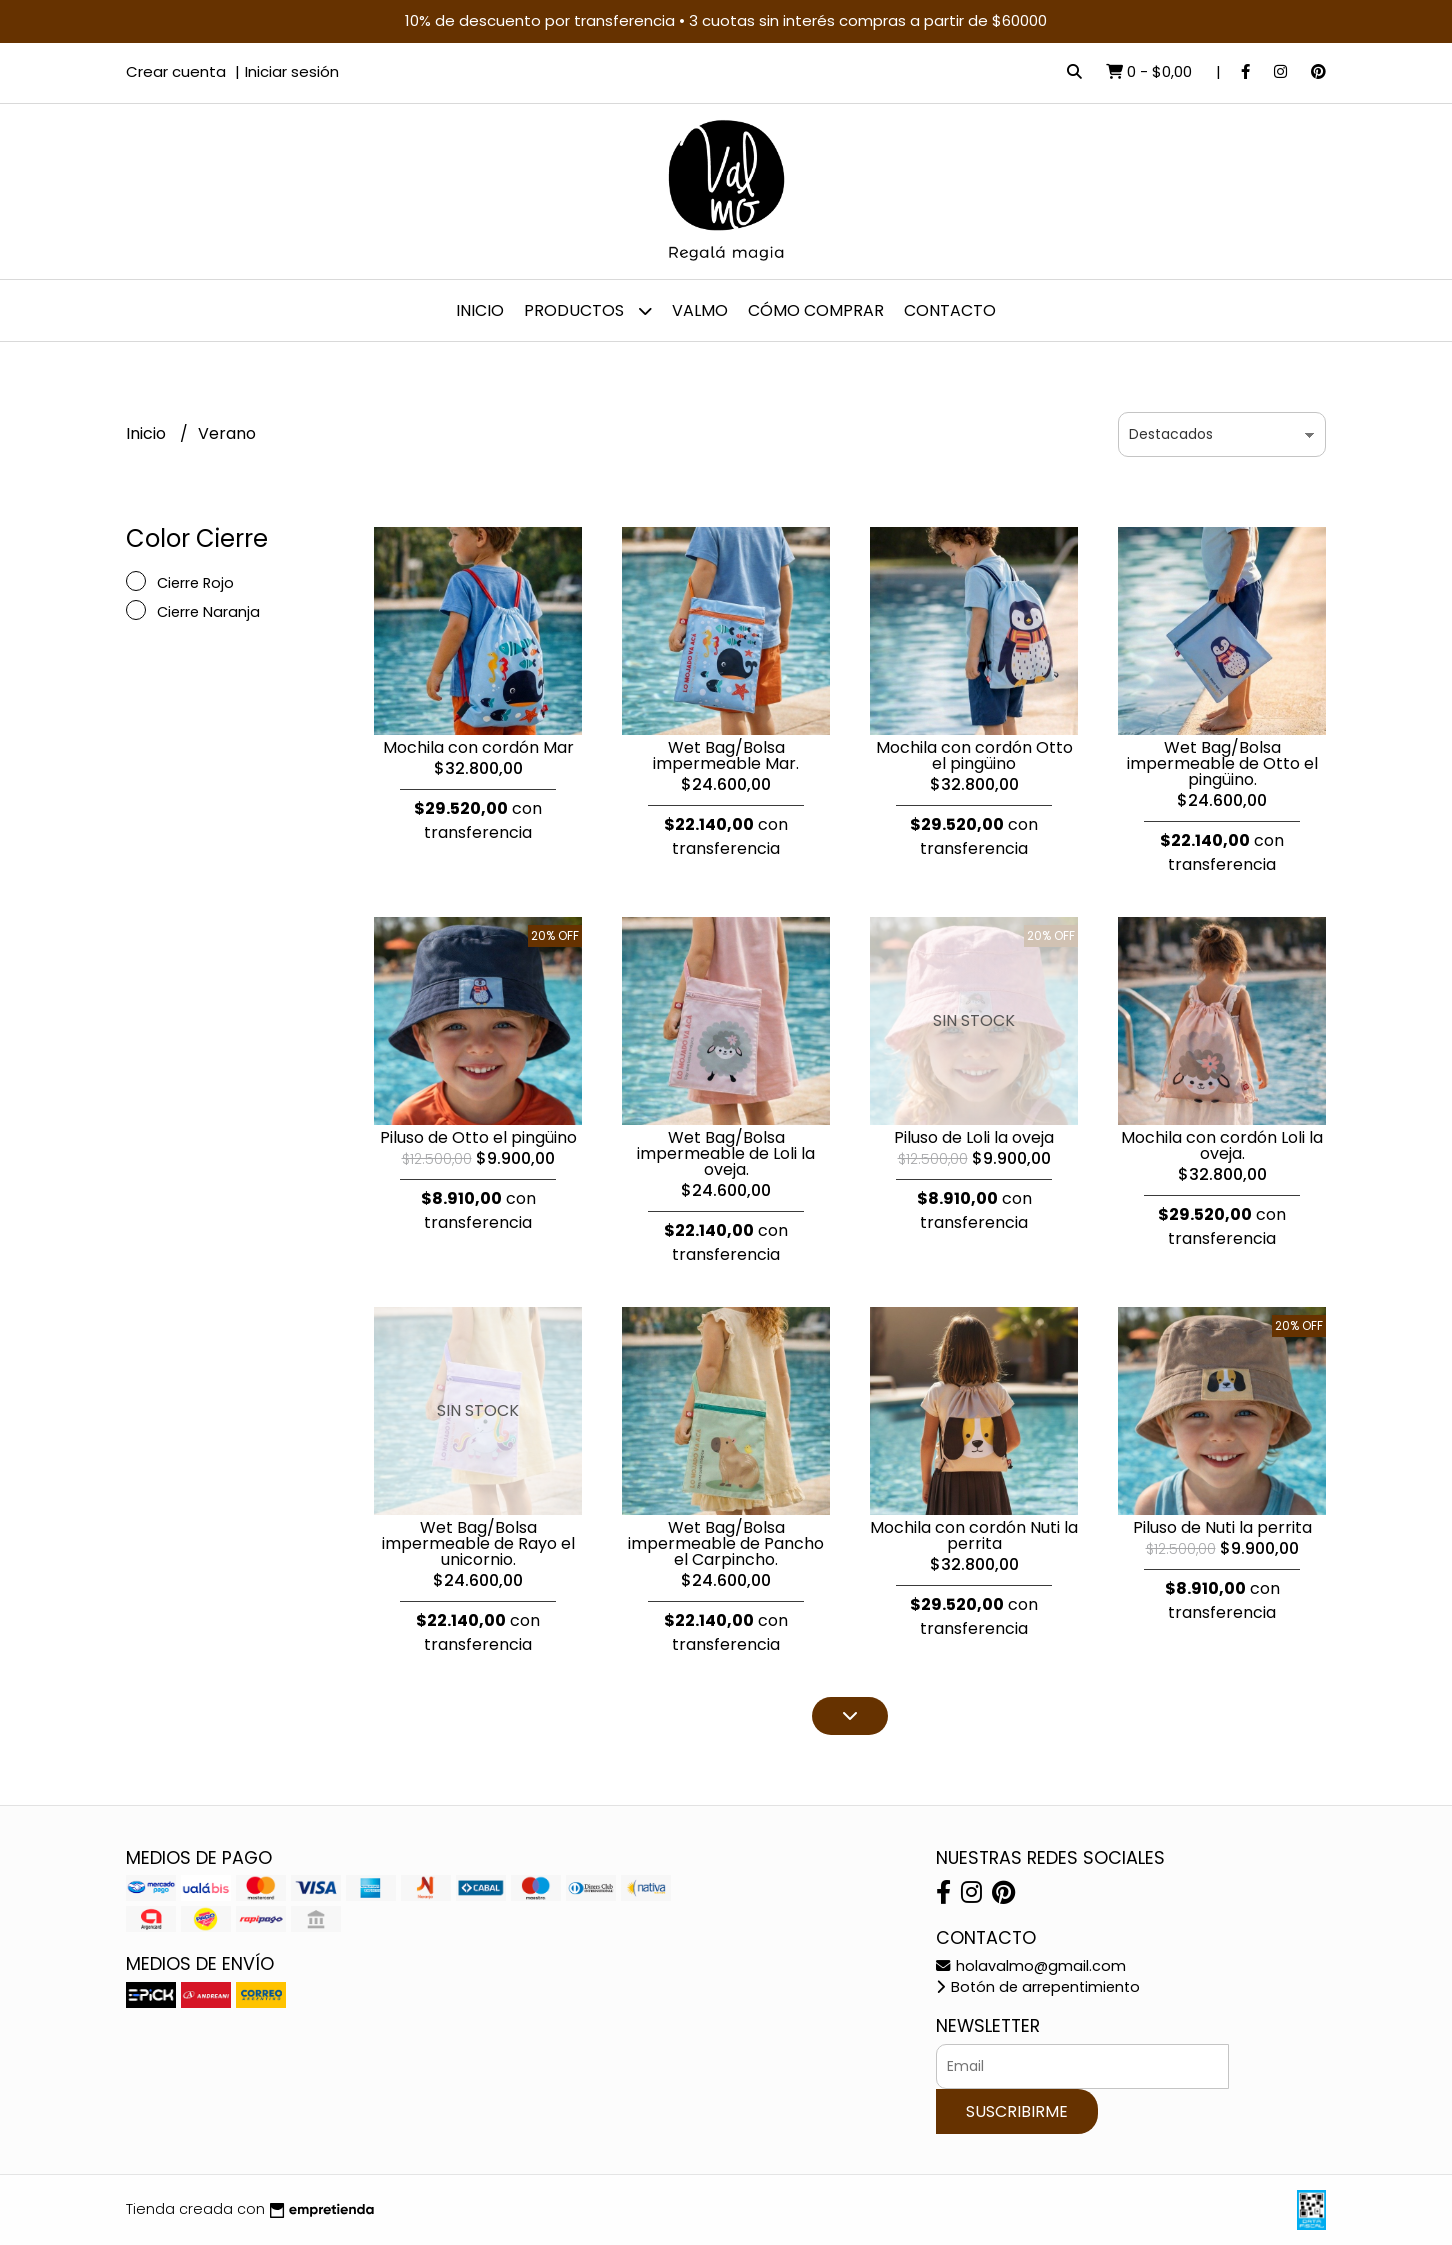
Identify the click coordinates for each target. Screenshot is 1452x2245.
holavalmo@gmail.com (1031, 1966)
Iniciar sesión (292, 71)
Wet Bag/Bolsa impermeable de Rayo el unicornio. (478, 1543)
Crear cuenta (176, 71)
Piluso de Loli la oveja (974, 1137)
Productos (588, 310)
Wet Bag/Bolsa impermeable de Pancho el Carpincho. (726, 1543)
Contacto (950, 310)
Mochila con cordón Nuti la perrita (974, 1535)
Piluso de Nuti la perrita (1222, 1527)
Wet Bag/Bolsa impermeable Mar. (726, 755)
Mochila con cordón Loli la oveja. (1222, 1145)
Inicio (480, 310)
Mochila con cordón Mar (478, 747)
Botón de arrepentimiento (1038, 1987)
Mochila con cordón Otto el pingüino (974, 755)
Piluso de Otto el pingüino (478, 1137)
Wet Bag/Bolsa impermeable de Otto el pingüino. (1222, 763)
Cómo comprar (816, 310)
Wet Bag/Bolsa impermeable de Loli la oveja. (726, 1153)
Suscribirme (1017, 2111)
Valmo (700, 310)
